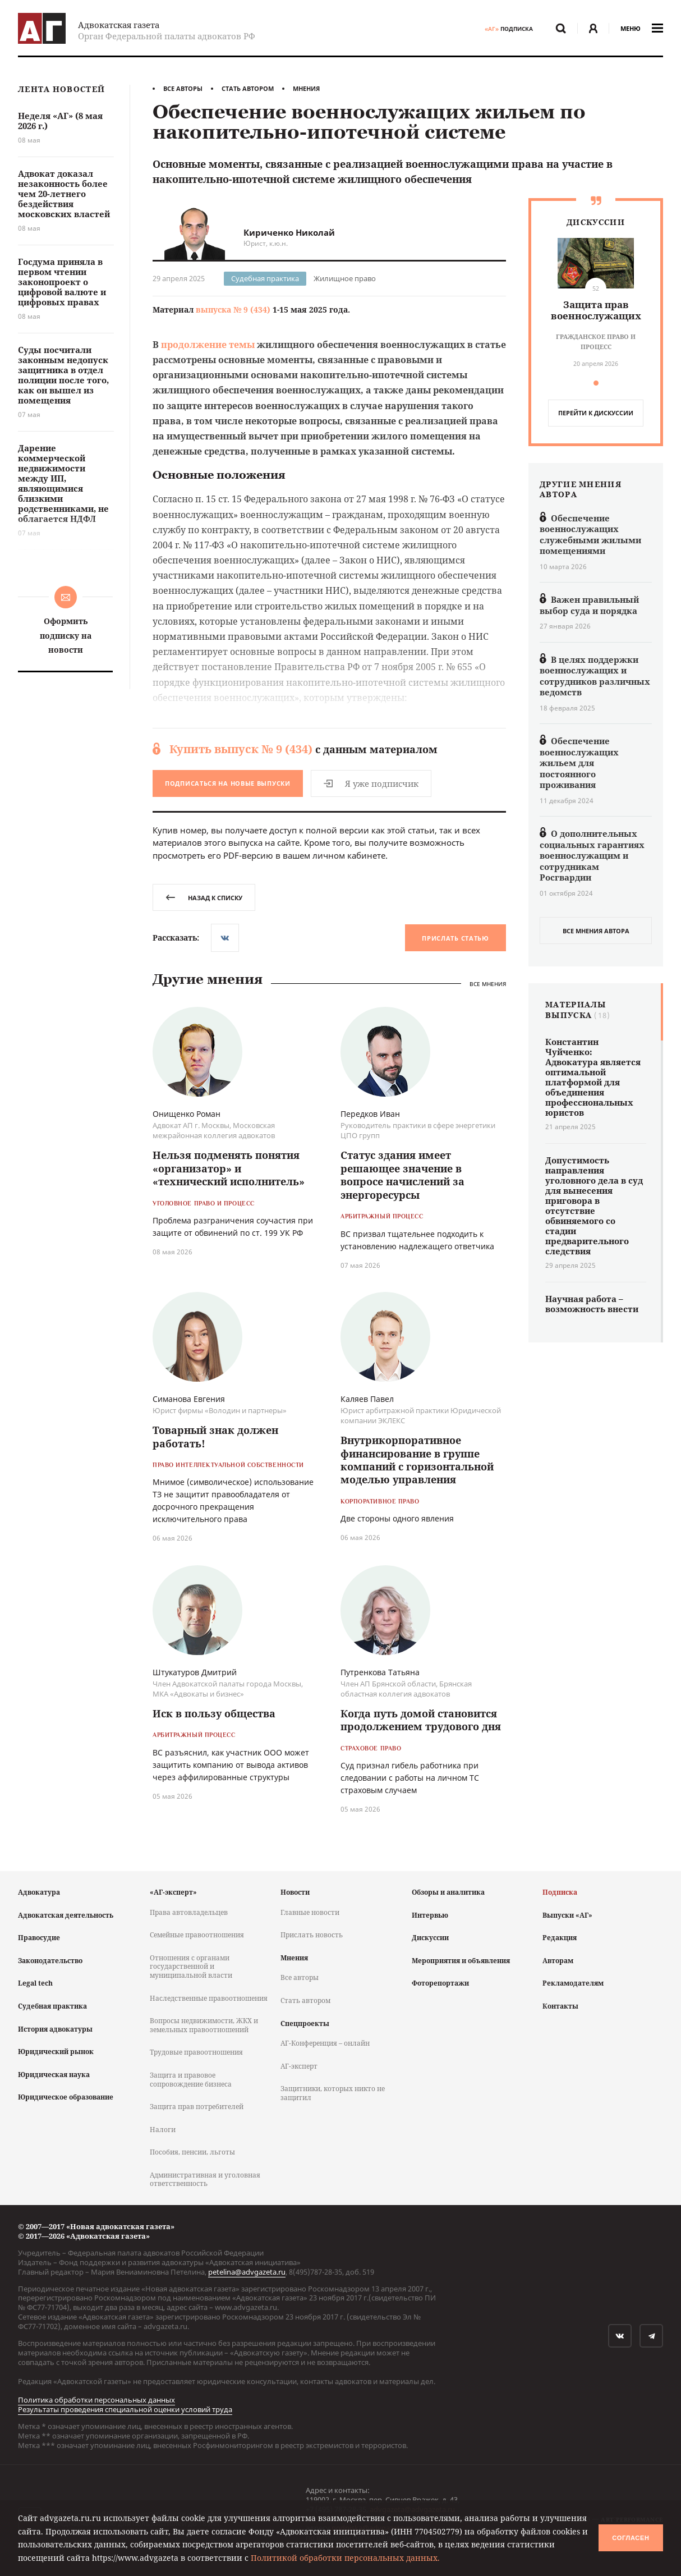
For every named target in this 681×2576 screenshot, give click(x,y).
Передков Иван (370, 1113)
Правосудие (39, 1937)
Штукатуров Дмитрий (195, 1672)
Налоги (163, 2129)
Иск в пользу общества (214, 1713)
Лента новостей (61, 89)
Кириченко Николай (289, 232)
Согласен (630, 2537)
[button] (596, 383)
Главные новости (309, 1912)
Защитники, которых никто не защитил (332, 2093)
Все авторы (183, 88)
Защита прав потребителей (196, 2106)
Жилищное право (345, 278)
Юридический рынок (56, 2051)
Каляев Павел (367, 1399)
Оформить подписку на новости (65, 635)
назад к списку (203, 897)
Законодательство (50, 1960)
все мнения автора (596, 931)
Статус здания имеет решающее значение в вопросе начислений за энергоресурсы (402, 1174)
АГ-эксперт (299, 2066)
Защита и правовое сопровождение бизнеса (191, 2079)
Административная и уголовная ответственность (205, 2179)
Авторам (557, 1960)
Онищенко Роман (186, 1113)
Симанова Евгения (189, 1399)
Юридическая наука (54, 2074)
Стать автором (248, 88)
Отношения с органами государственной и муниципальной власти (191, 1966)
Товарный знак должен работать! (215, 1436)
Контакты (560, 2006)
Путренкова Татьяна (380, 1672)
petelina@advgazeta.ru (247, 2272)
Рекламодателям (573, 1983)
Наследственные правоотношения (209, 1998)
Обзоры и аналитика (448, 1892)
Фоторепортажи (440, 1983)
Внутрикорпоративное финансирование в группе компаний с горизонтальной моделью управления (417, 1459)
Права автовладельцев (189, 1912)
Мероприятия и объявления (461, 1960)
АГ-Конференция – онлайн (325, 2043)
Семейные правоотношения (197, 1935)
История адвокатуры (55, 2029)
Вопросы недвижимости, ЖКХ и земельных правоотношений (204, 2025)
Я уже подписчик (371, 783)
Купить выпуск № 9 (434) (240, 749)
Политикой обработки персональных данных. (345, 2557)
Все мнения (488, 984)
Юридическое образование (65, 2097)
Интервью (430, 1915)
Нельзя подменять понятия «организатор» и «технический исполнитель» (229, 1168)
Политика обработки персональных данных (96, 2400)
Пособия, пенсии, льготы (192, 2152)
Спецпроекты (304, 2023)
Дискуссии (430, 1937)
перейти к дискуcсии (595, 413)
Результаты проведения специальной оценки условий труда (125, 2409)
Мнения (306, 88)
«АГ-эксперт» (173, 1892)
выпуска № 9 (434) (233, 309)
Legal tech (35, 1983)
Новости (295, 1892)
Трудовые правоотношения (196, 2052)
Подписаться (228, 783)
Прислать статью (455, 938)
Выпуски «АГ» (567, 1915)
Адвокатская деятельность (65, 1915)
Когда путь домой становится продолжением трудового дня (420, 1720)
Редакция (559, 1937)
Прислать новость (311, 1935)
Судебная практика (265, 278)
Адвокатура (39, 1892)
